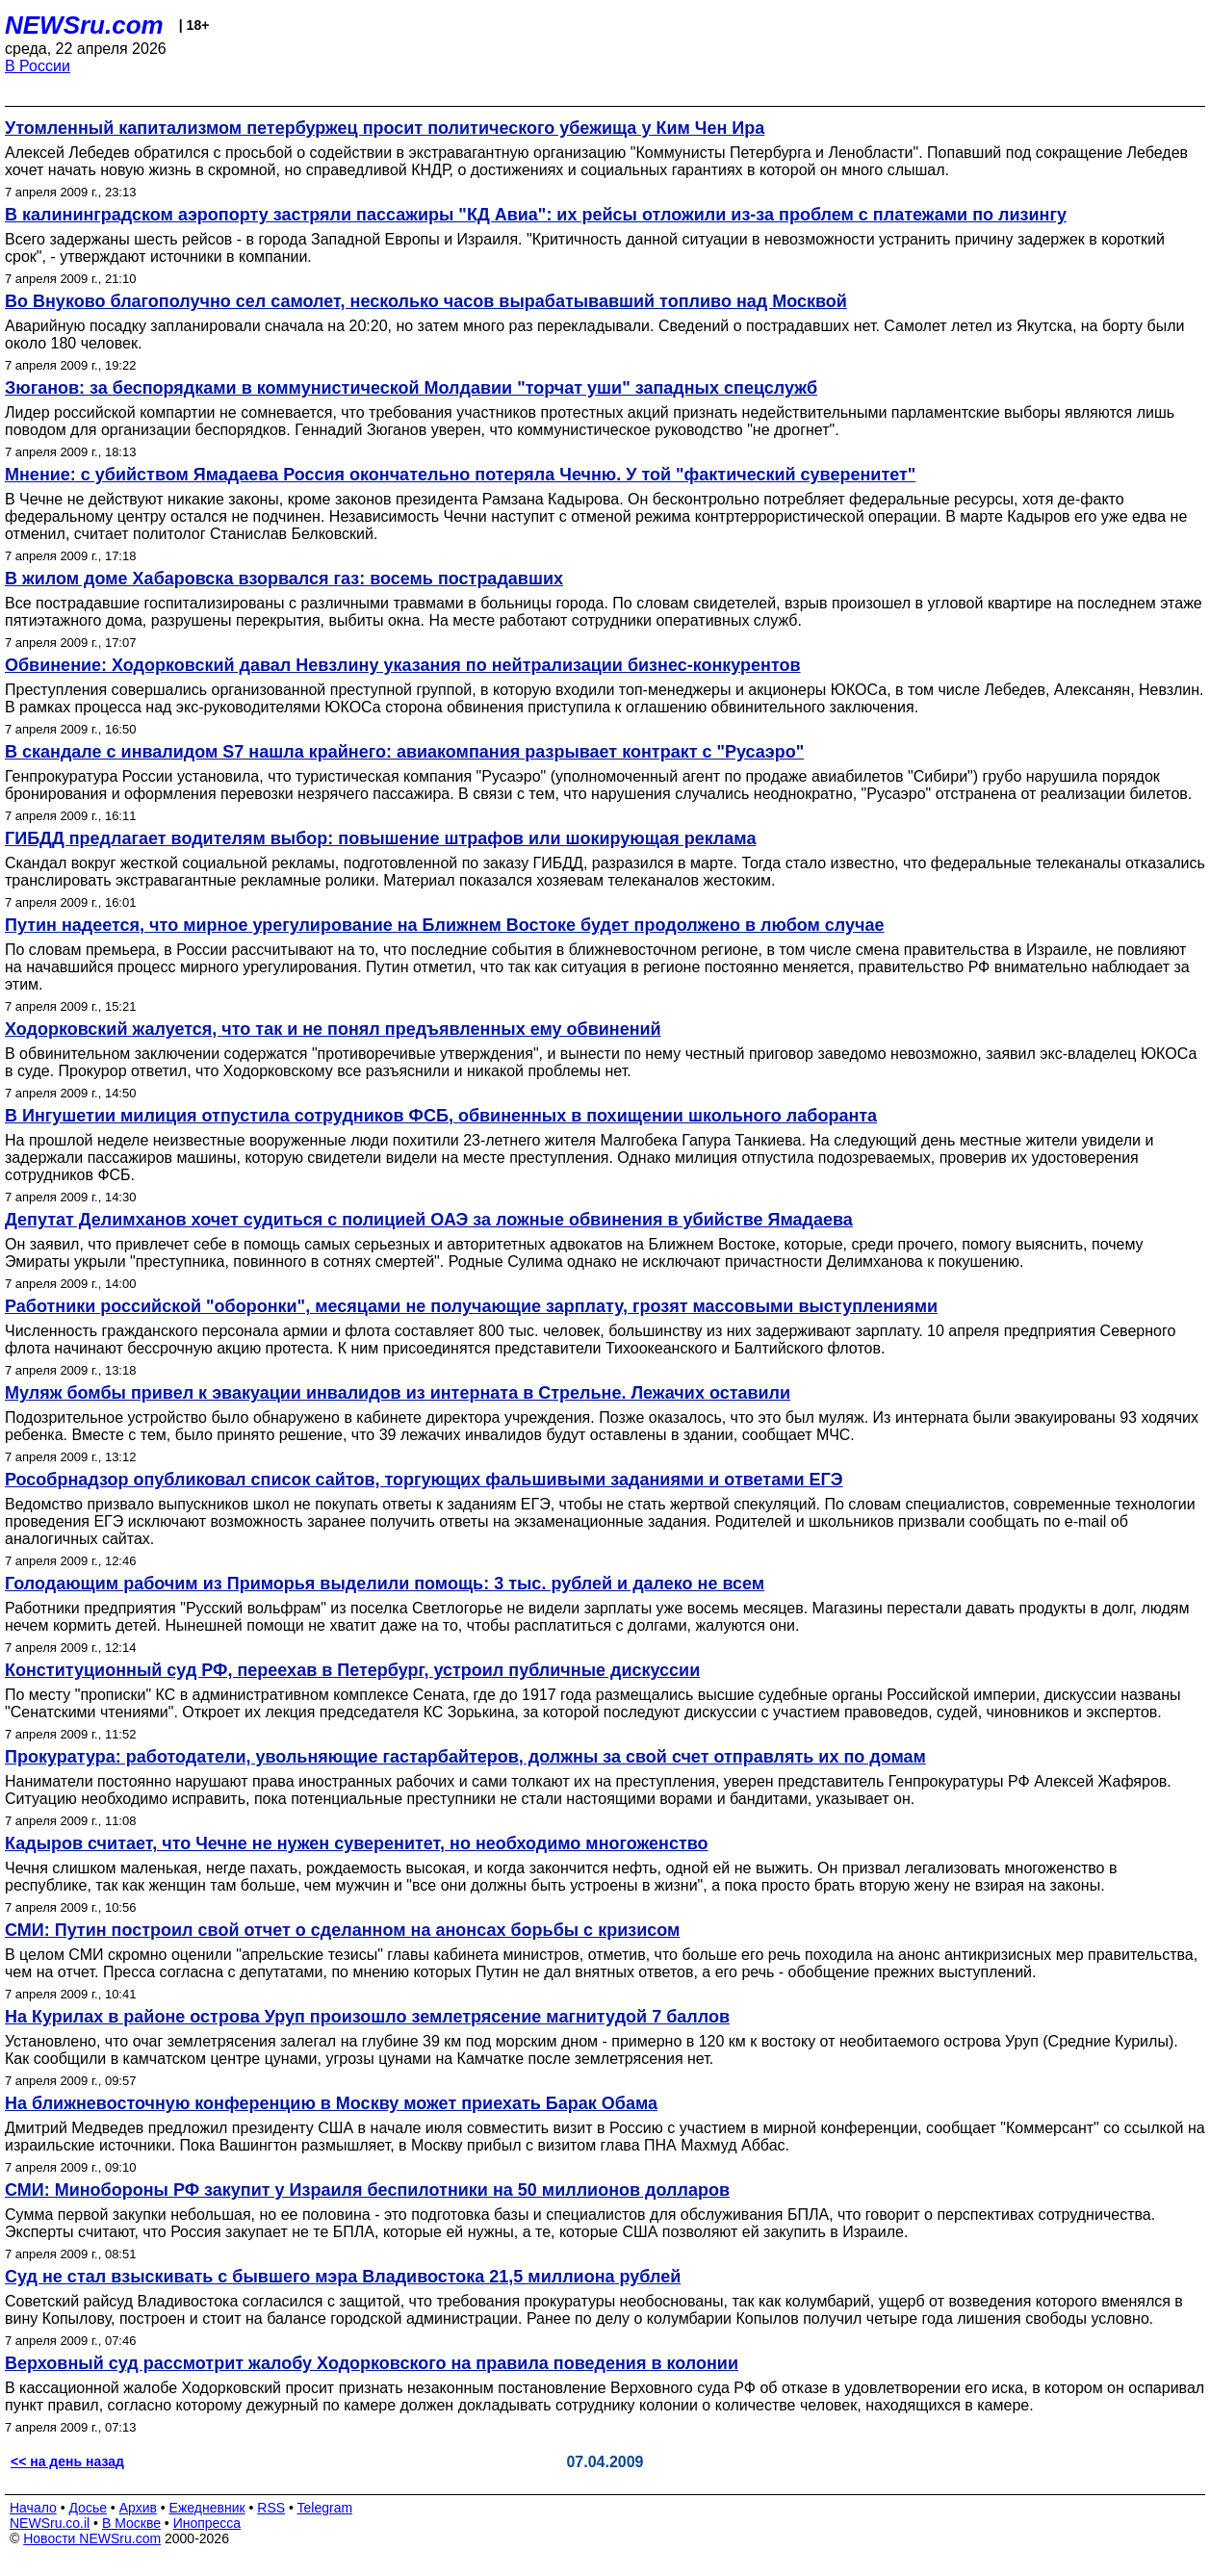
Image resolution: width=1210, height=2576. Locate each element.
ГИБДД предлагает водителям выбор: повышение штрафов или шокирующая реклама (380, 838)
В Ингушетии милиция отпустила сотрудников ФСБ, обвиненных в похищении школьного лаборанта (441, 1115)
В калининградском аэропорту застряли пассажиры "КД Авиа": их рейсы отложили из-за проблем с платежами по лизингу (536, 214)
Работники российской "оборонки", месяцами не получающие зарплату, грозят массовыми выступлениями (471, 1306)
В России (37, 66)
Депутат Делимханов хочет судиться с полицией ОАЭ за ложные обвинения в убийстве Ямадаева (429, 1219)
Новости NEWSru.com (92, 2538)
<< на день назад (67, 2461)
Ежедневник (207, 2507)
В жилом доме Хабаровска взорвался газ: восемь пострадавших (284, 578)
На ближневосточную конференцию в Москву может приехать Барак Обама (331, 2103)
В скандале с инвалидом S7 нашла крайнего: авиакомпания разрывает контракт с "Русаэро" (404, 751)
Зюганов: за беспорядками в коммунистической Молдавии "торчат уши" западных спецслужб (411, 388)
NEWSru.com (84, 25)
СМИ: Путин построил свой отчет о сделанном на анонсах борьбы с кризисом (342, 1930)
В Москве (131, 2523)
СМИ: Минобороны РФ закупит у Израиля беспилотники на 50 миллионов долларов (367, 2190)
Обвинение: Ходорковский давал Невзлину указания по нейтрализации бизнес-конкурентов (403, 665)
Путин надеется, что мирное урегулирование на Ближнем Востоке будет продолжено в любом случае (445, 925)
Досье (87, 2507)
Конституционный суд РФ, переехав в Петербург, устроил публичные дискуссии (352, 1670)
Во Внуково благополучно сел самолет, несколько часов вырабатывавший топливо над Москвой (426, 301)
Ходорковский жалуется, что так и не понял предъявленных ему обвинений (333, 1029)
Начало (33, 2507)
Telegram (325, 2507)
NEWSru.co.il (50, 2523)
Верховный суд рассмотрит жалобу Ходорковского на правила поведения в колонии (371, 2363)
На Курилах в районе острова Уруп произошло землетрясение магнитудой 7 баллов (367, 2016)
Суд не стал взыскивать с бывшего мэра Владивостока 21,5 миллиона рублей (343, 2276)
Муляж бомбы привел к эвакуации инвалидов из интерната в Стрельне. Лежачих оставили (397, 1393)
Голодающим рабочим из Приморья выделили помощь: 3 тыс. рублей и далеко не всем (384, 1583)
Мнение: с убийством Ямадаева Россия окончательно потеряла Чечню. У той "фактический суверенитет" (460, 474)
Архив (138, 2507)
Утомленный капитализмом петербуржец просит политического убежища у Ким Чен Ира (384, 128)
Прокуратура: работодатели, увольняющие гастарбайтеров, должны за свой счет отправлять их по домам (465, 1756)
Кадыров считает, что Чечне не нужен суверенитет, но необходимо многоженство (356, 1843)
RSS (271, 2507)
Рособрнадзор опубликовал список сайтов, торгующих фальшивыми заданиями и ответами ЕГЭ (424, 1479)
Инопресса (207, 2523)
